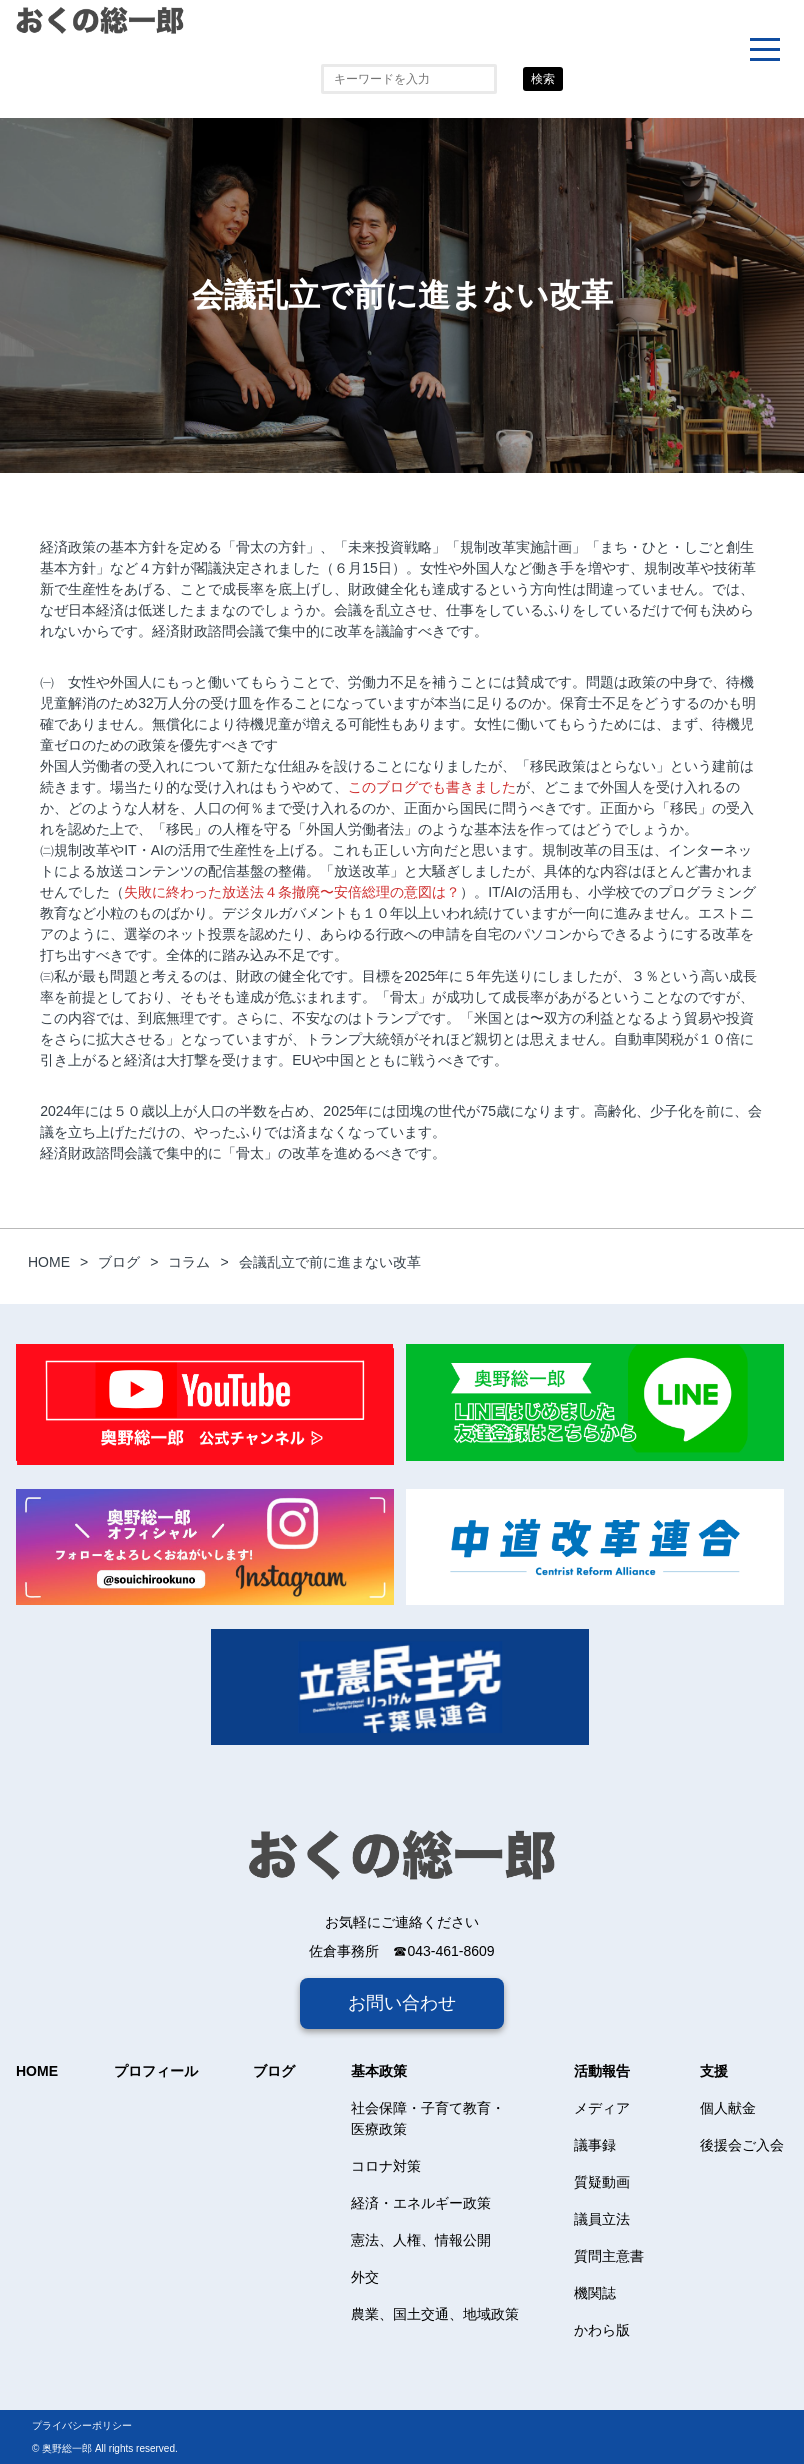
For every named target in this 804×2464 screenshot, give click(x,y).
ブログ (274, 2071)
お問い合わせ (402, 2003)
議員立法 (602, 2219)
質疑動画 (602, 2182)
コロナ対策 (386, 2166)
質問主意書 (609, 2256)
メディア (602, 2108)
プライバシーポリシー (82, 2425)
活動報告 (602, 2071)
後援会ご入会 (742, 2145)
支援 (714, 2071)
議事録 (595, 2145)
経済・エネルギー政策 (421, 2203)
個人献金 (728, 2108)
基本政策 (379, 2071)
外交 (365, 2277)
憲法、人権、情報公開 (421, 2240)
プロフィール (156, 2071)
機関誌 (595, 2293)
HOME (37, 2071)
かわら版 (602, 2330)
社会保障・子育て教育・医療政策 (428, 2118)
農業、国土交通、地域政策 (435, 2314)
